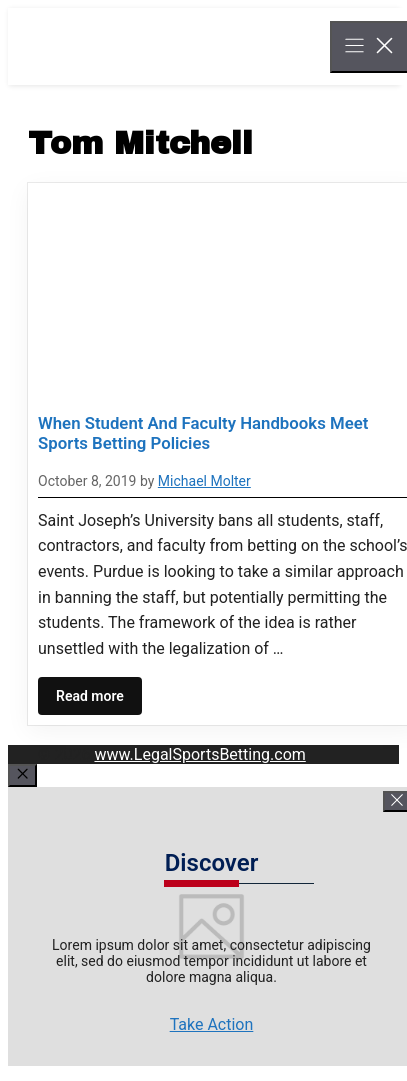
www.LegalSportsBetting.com (199, 754)
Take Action (212, 1024)
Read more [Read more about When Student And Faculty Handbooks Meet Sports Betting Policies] (90, 696)
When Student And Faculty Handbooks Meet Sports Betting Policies (203, 433)
